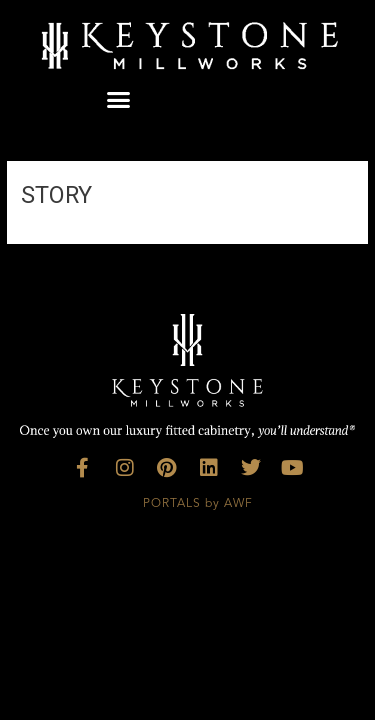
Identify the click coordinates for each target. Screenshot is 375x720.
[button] (119, 100)
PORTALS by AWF (198, 504)
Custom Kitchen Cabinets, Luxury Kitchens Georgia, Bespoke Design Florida (187, 611)
